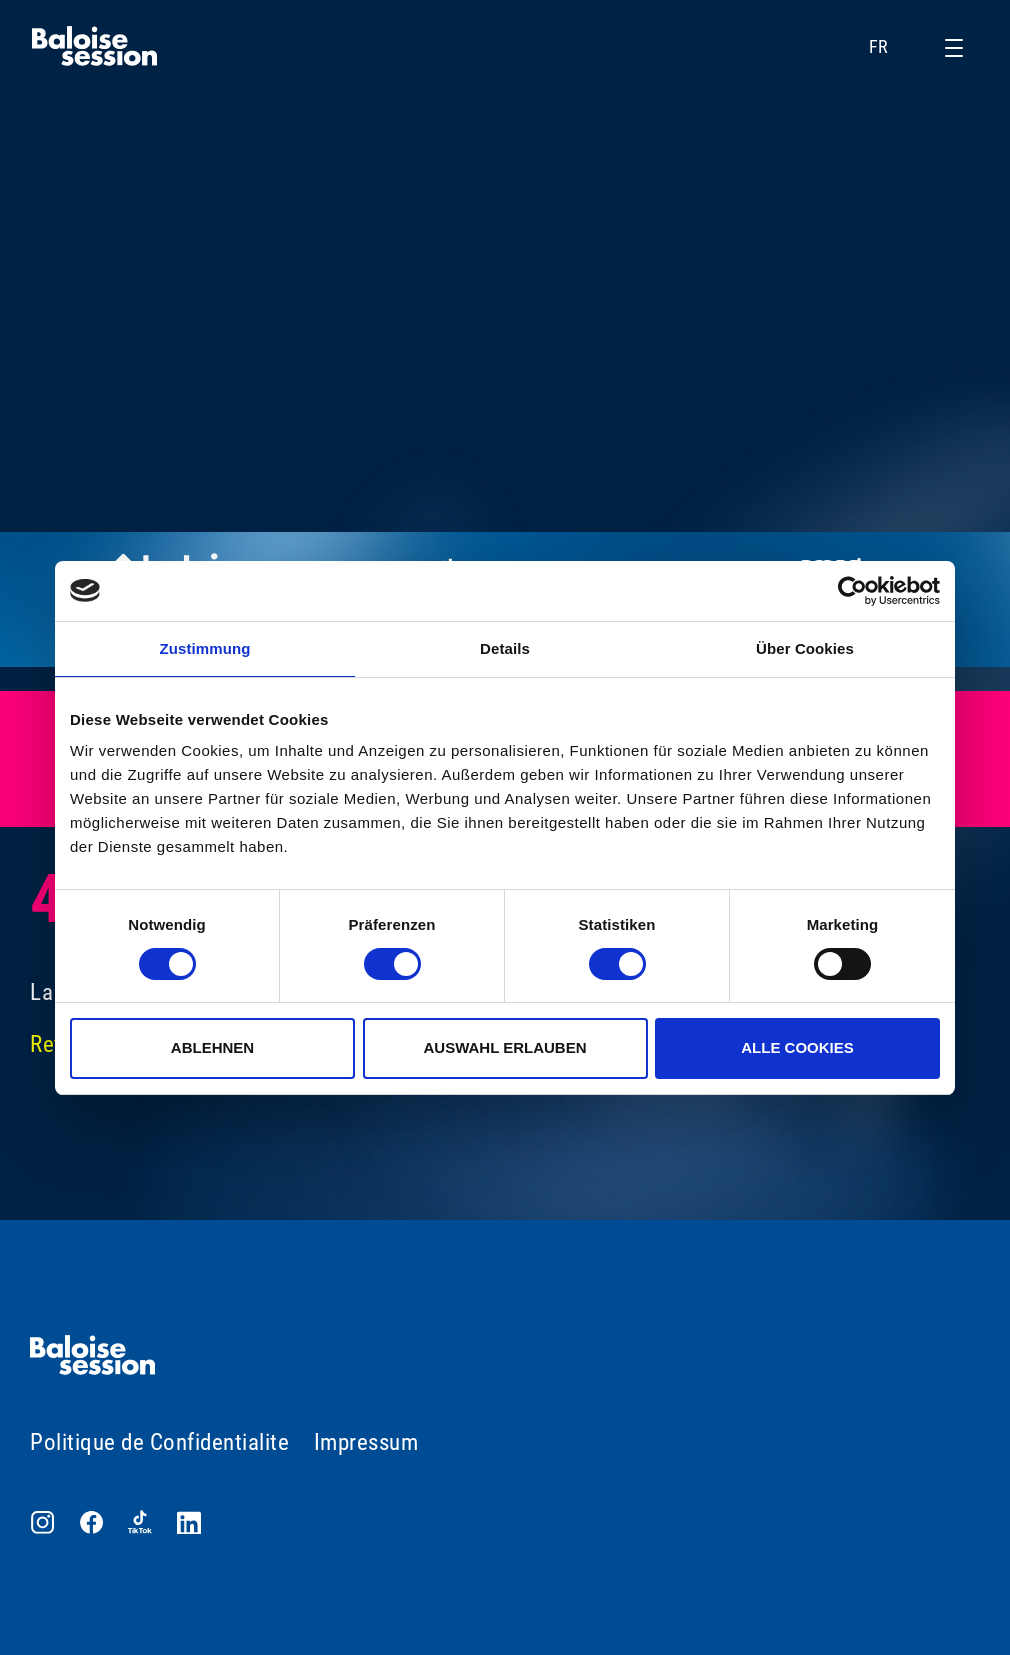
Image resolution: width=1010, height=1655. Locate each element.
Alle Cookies (797, 1047)
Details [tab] (505, 648)
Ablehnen (212, 1047)
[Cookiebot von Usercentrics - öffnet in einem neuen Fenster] (852, 591)
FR (891, 47)
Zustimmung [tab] (205, 648)
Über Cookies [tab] (805, 648)
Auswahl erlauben (504, 1047)
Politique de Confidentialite (159, 1442)
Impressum (366, 1442)
